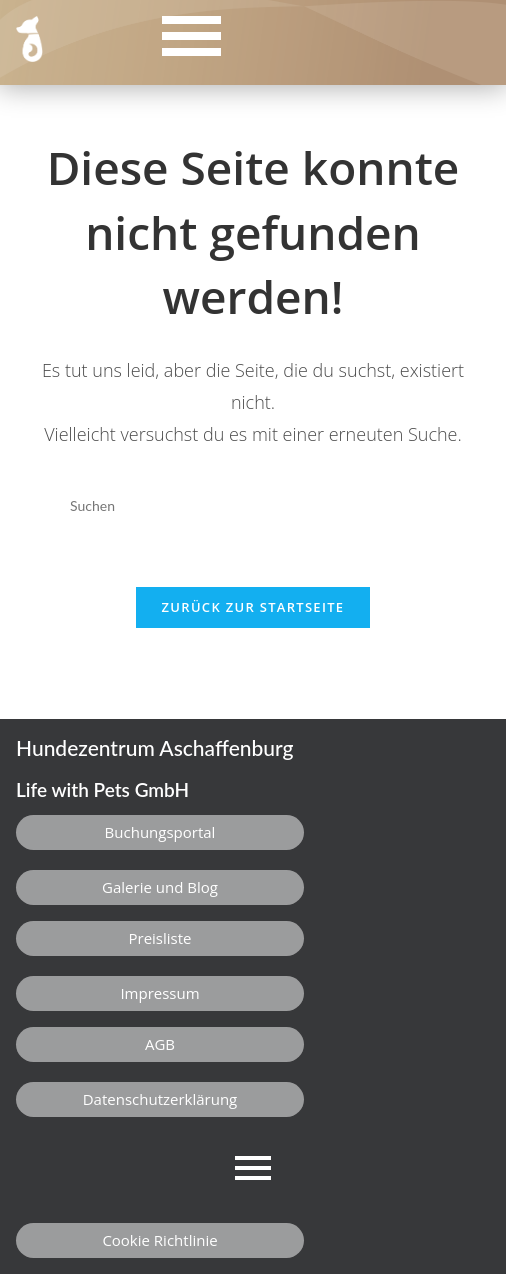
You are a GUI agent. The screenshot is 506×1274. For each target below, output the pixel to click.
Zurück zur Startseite (253, 607)
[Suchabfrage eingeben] (253, 506)
